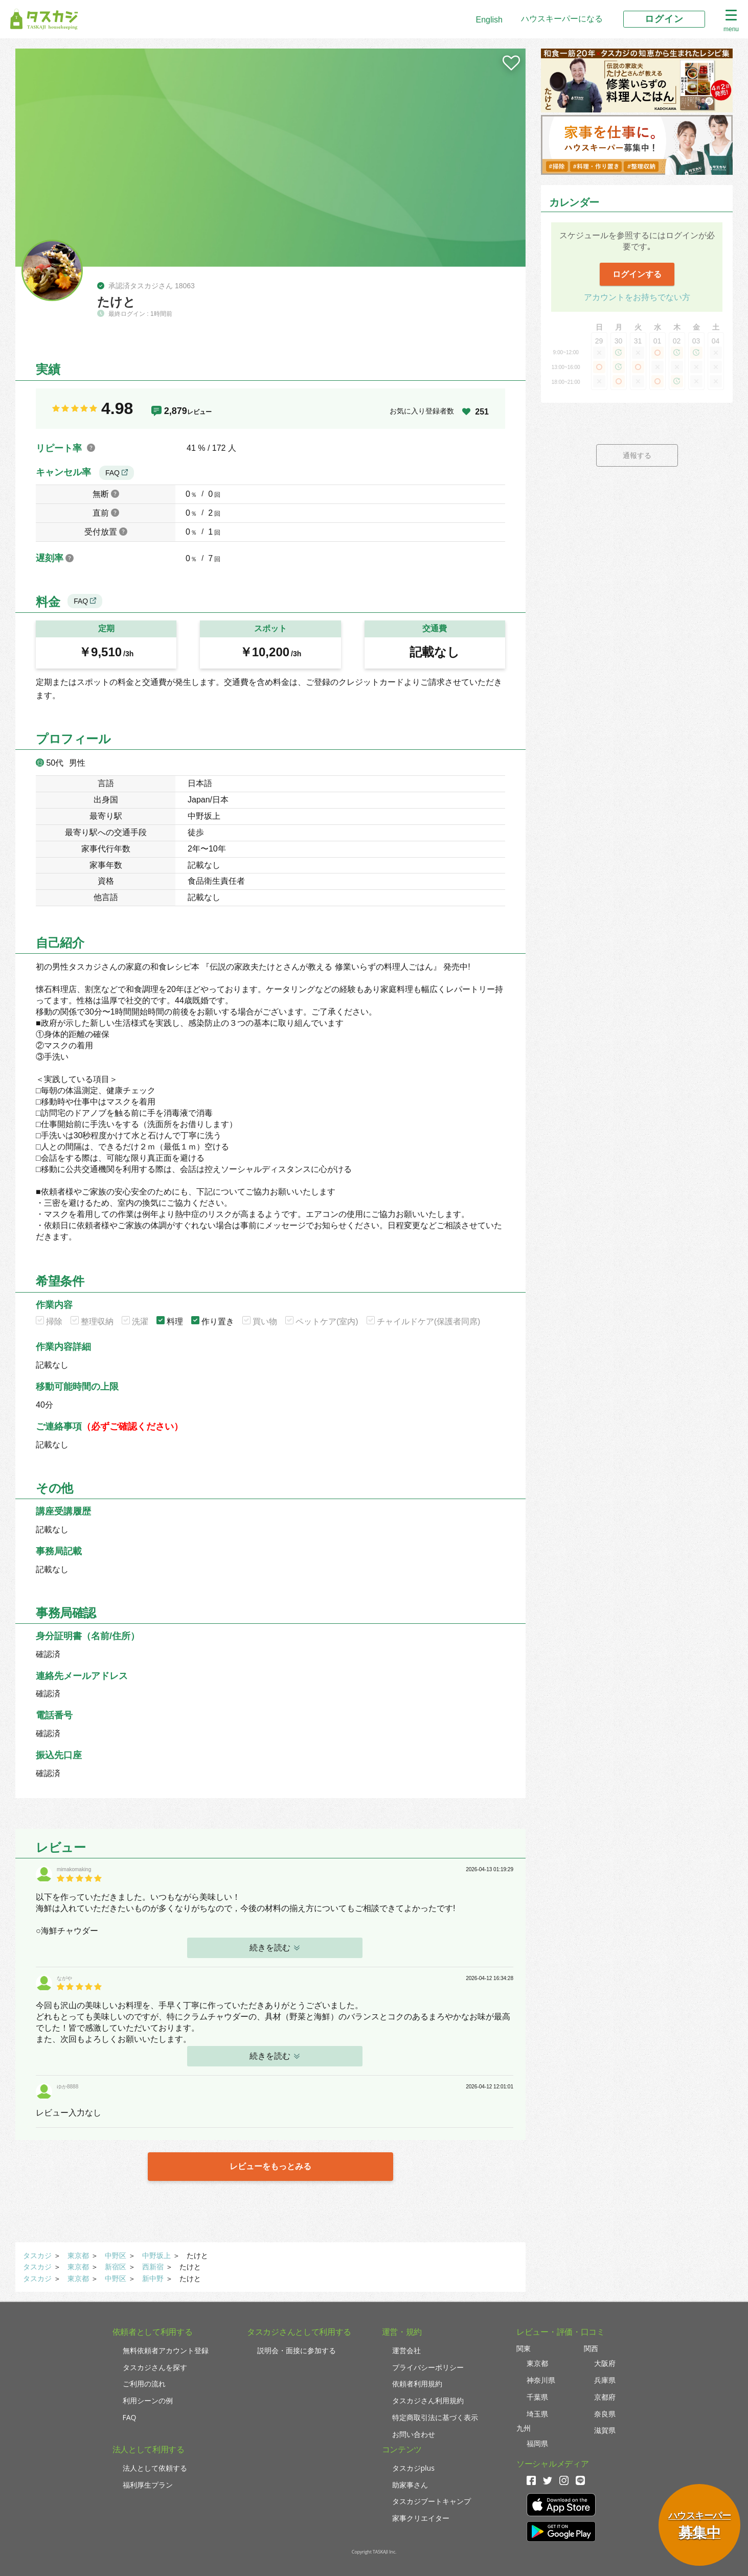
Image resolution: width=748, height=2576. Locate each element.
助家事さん (410, 2485)
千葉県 (537, 2397)
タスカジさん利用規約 (428, 2400)
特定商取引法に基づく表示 (435, 2417)
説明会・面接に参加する (296, 2350)
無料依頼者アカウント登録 (166, 2350)
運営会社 (406, 2350)
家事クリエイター (420, 2518)
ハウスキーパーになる (562, 18)
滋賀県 (605, 2430)
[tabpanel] (270, 158)
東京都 (78, 2255)
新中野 (153, 2278)
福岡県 (537, 2443)
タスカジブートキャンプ (431, 2501)
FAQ (116, 473)
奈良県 (605, 2414)
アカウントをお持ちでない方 (637, 297)
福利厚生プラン (148, 2485)
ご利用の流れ (144, 2383)
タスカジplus (413, 2468)
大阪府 (605, 2363)
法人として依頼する (155, 2468)
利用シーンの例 (148, 2400)
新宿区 (115, 2267)
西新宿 (153, 2267)
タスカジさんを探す (155, 2367)
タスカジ (37, 2255)
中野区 (115, 2255)
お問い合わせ (413, 2434)
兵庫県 (605, 2380)
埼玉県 (537, 2414)
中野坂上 (156, 2255)
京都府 (605, 2397)
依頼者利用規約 (417, 2383)
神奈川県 (541, 2380)
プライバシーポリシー (428, 2367)
